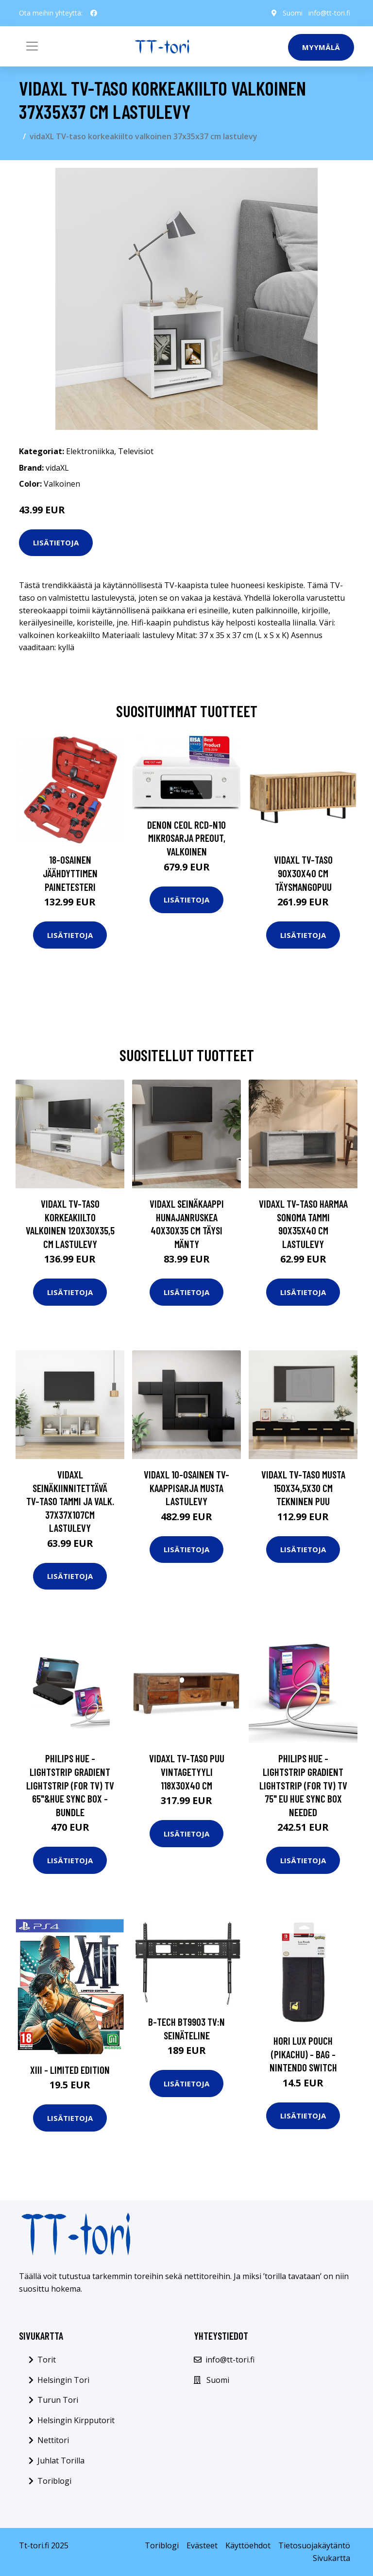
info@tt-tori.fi (329, 12)
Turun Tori (57, 2400)
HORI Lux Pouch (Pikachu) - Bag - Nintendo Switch (303, 2054)
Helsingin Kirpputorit (76, 2420)
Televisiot (135, 451)
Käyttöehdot (248, 2545)
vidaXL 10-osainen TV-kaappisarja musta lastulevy (186, 1487)
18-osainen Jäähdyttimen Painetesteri (70, 872)
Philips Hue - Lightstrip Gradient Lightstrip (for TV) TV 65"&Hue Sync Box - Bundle (70, 1785)
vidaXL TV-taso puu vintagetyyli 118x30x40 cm (186, 1771)
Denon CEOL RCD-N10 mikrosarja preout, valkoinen (186, 838)
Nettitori (53, 2440)
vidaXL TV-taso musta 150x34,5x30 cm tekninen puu (303, 1487)
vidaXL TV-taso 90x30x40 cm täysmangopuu (303, 872)
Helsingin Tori (63, 2380)
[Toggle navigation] (32, 46)
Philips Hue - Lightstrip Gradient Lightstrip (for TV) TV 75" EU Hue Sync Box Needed (303, 1785)
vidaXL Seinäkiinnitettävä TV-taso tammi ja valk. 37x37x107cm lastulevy (70, 1501)
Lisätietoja (56, 542)
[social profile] (93, 13)
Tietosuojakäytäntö (314, 2545)
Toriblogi (54, 2481)
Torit (46, 2359)
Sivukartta (331, 2558)
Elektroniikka (90, 451)
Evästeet (202, 2545)
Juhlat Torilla (61, 2460)
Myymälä (321, 47)
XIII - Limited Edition (70, 2070)
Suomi (293, 12)
